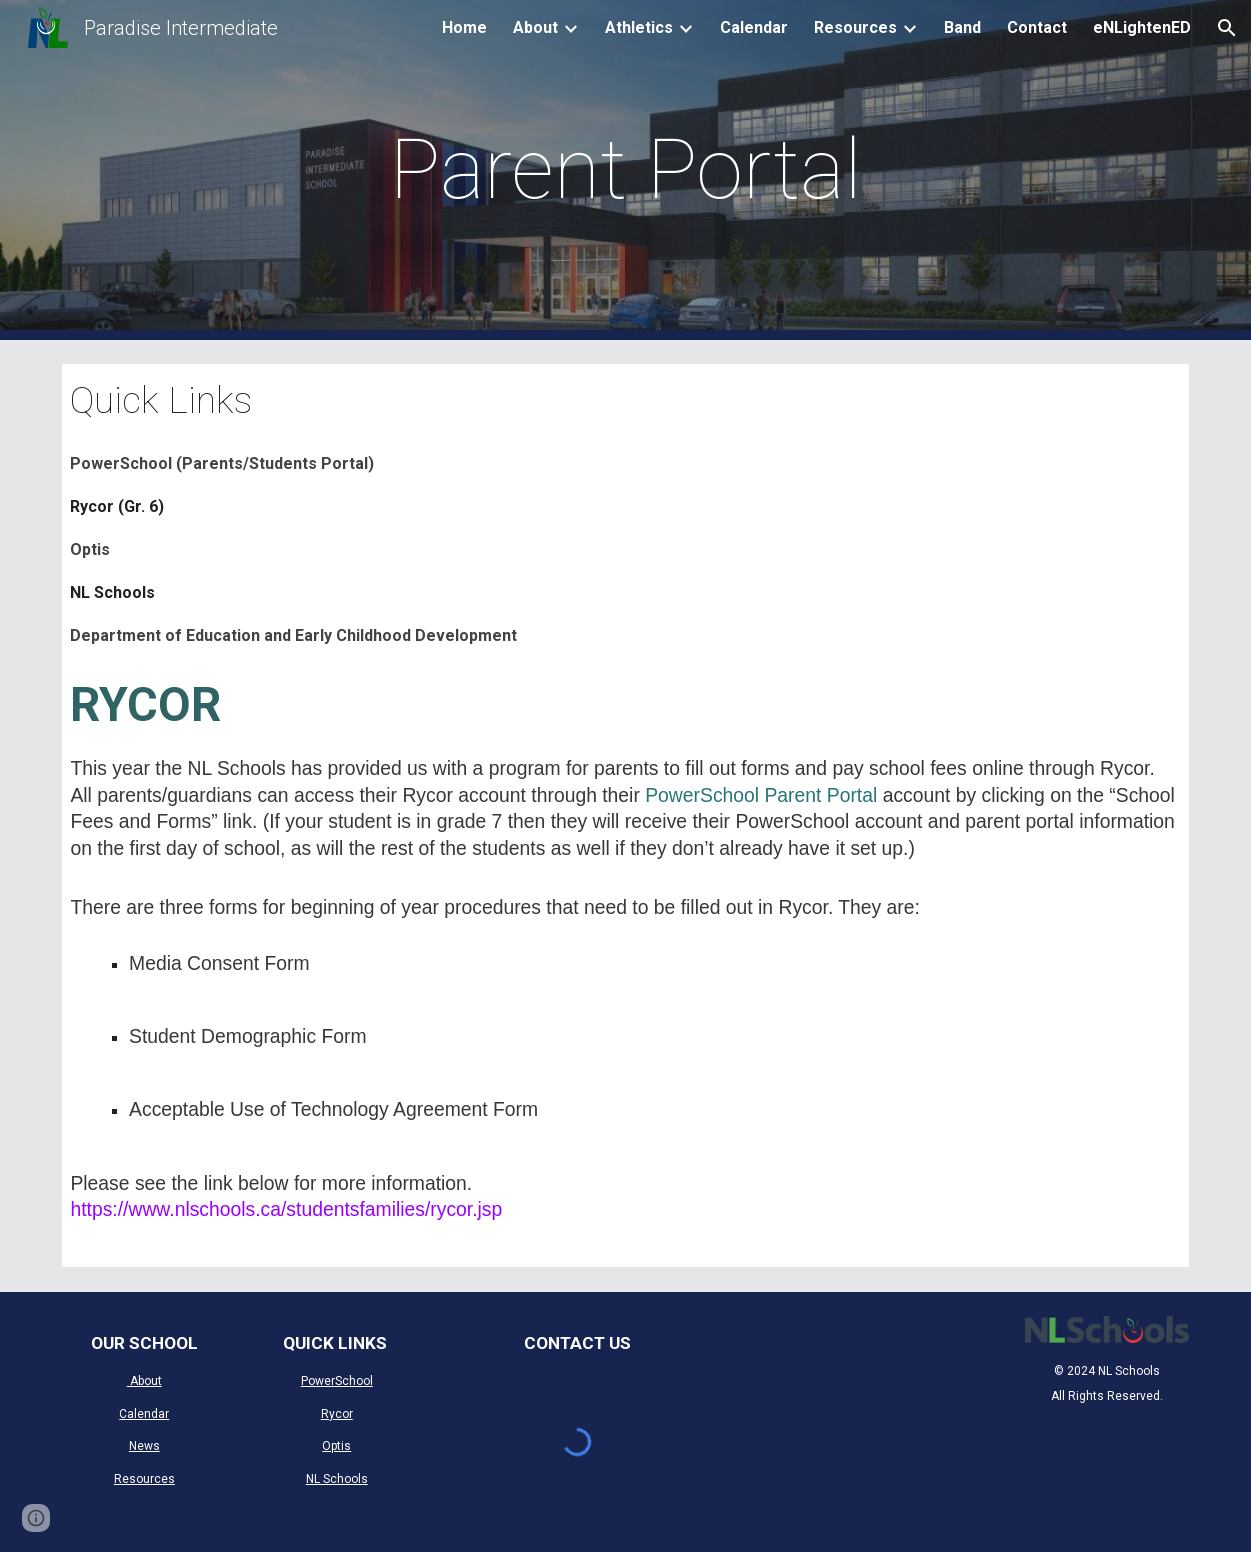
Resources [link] (855, 27)
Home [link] (464, 27)
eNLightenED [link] (1142, 27)
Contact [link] (1037, 27)
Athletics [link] (639, 27)
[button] (1227, 28)
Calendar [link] (754, 27)
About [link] (535, 27)
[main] (625, 170)
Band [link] (962, 27)
